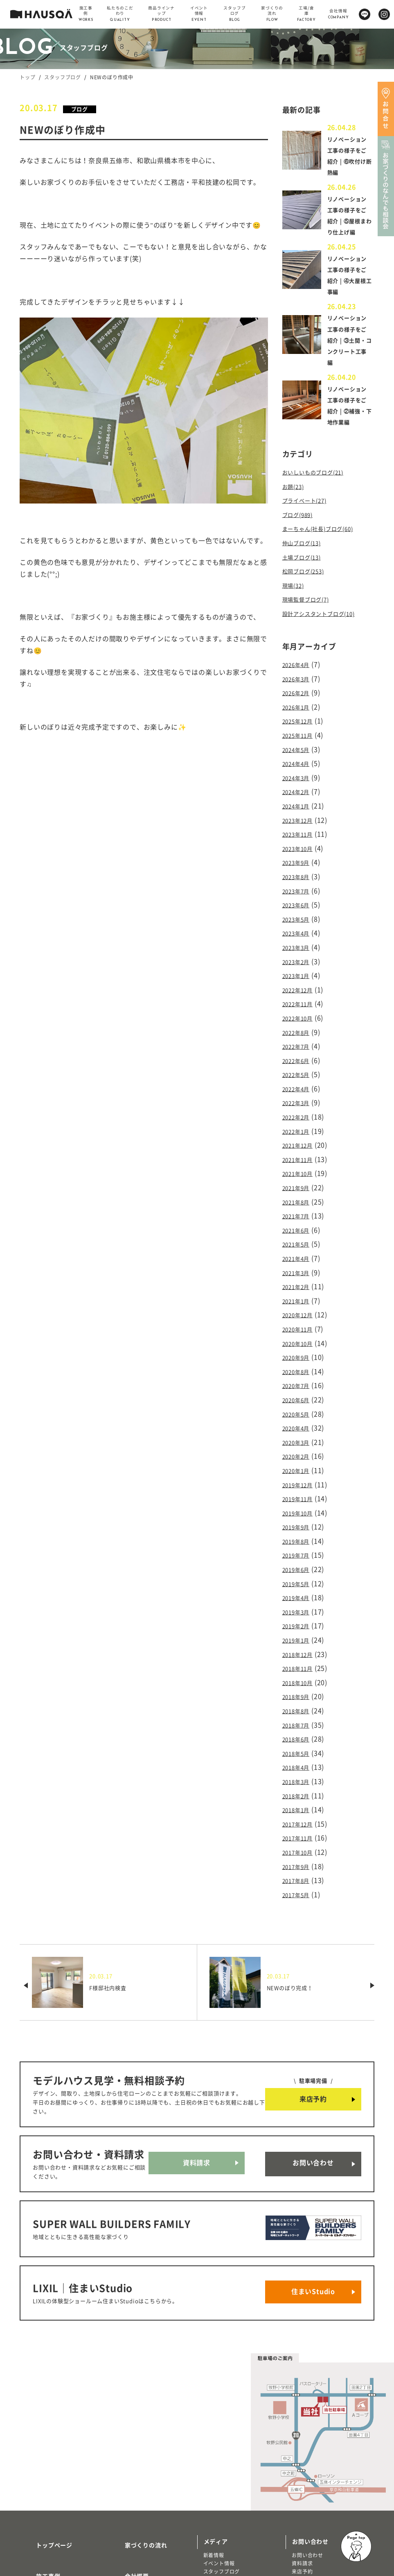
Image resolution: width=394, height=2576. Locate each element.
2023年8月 (299, 873)
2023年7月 (299, 886)
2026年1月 (299, 715)
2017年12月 (301, 1754)
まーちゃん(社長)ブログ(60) (325, 547)
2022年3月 (299, 1084)
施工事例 (38, 2474)
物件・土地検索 (225, 2510)
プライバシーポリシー (145, 2546)
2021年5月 (299, 1215)
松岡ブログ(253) (307, 586)
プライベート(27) (309, 520)
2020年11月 (301, 1294)
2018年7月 (299, 1662)
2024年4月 (299, 768)
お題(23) (295, 507)
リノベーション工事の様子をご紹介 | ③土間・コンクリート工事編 (348, 351)
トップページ (44, 2450)
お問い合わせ (313, 2089)
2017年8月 (299, 1807)
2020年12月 (301, 1281)
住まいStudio (313, 2205)
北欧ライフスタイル (226, 2488)
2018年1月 (299, 1741)
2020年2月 (299, 1412)
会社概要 (127, 2474)
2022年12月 (301, 978)
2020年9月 (299, 1320)
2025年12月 (301, 728)
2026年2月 (299, 702)
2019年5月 (299, 1531)
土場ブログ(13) (305, 573)
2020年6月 (299, 1360)
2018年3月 (299, 1715)
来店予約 (313, 2024)
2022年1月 (299, 1110)
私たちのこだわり (50, 2498)
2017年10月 (301, 1781)
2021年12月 (301, 1123)
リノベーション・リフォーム (60, 2552)
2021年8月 (299, 1176)
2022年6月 (299, 1044)
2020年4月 (299, 1386)
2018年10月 (301, 1623)
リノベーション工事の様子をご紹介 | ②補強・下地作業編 (348, 422)
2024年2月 (299, 794)
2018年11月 (301, 1610)
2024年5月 (299, 755)
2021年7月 (299, 1189)
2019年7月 (299, 1505)
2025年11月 (301, 742)
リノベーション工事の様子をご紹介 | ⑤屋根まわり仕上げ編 (348, 220)
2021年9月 (299, 1162)
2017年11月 (301, 1768)
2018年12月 (301, 1596)
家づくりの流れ (136, 2450)
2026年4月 (299, 676)
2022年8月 (299, 1018)
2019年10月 (301, 1465)
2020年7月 (299, 1347)
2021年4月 (299, 1228)
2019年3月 (299, 1557)
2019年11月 (301, 1452)
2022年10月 (301, 1005)
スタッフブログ (62, 77)
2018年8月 (299, 1649)
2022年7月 (299, 1031)
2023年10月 (301, 847)
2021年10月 (301, 1149)
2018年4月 (299, 1702)
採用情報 (127, 2498)
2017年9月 (299, 1794)
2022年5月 (299, 1057)
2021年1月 (299, 1268)
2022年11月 (301, 991)
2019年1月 (299, 1583)
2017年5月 (299, 1820)
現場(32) (295, 599)
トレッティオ (41, 2535)
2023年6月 (299, 899)
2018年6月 (299, 1675)
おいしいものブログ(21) (319, 494)
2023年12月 (301, 820)
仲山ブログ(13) (305, 560)
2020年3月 (299, 1399)
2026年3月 (299, 689)
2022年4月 (299, 1071)
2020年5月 (299, 1373)
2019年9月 (299, 1478)
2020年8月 (299, 1333)
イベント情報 (219, 2472)
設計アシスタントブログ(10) (326, 625)
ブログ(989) (301, 533)
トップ (27, 77)
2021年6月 (299, 1202)
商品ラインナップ (50, 2522)
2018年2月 (299, 1728)
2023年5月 (299, 912)
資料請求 (196, 2089)
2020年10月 (301, 1307)
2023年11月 (301, 833)
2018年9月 (299, 1636)
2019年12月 (301, 1439)
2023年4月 (299, 926)
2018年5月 (299, 1688)
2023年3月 (299, 939)
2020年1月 (299, 1426)
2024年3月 (299, 781)
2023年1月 (299, 965)
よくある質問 (133, 2522)
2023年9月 (299, 860)
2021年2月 (299, 1254)
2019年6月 (299, 1518)
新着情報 (213, 2463)
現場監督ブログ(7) (310, 612)
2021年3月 (299, 1241)
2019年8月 (299, 1491)
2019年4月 (299, 1544)
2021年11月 (301, 1136)
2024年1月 (299, 807)
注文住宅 (36, 2544)
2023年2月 (299, 952)
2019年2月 (299, 1570)
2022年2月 (299, 1097)
